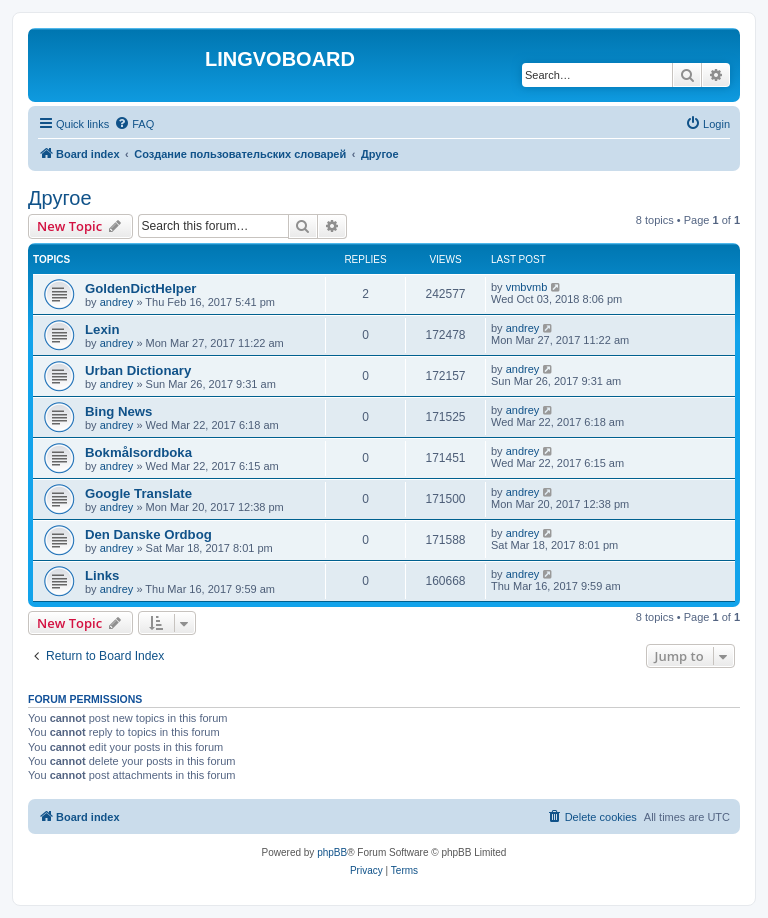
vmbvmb (527, 287)
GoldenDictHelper (140, 288)
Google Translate (138, 493)
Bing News (118, 411)
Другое (60, 198)
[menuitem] (134, 124)
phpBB (332, 852)
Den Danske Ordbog (148, 534)
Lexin (102, 329)
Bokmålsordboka (138, 452)
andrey (117, 302)
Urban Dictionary (138, 370)
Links (102, 575)
